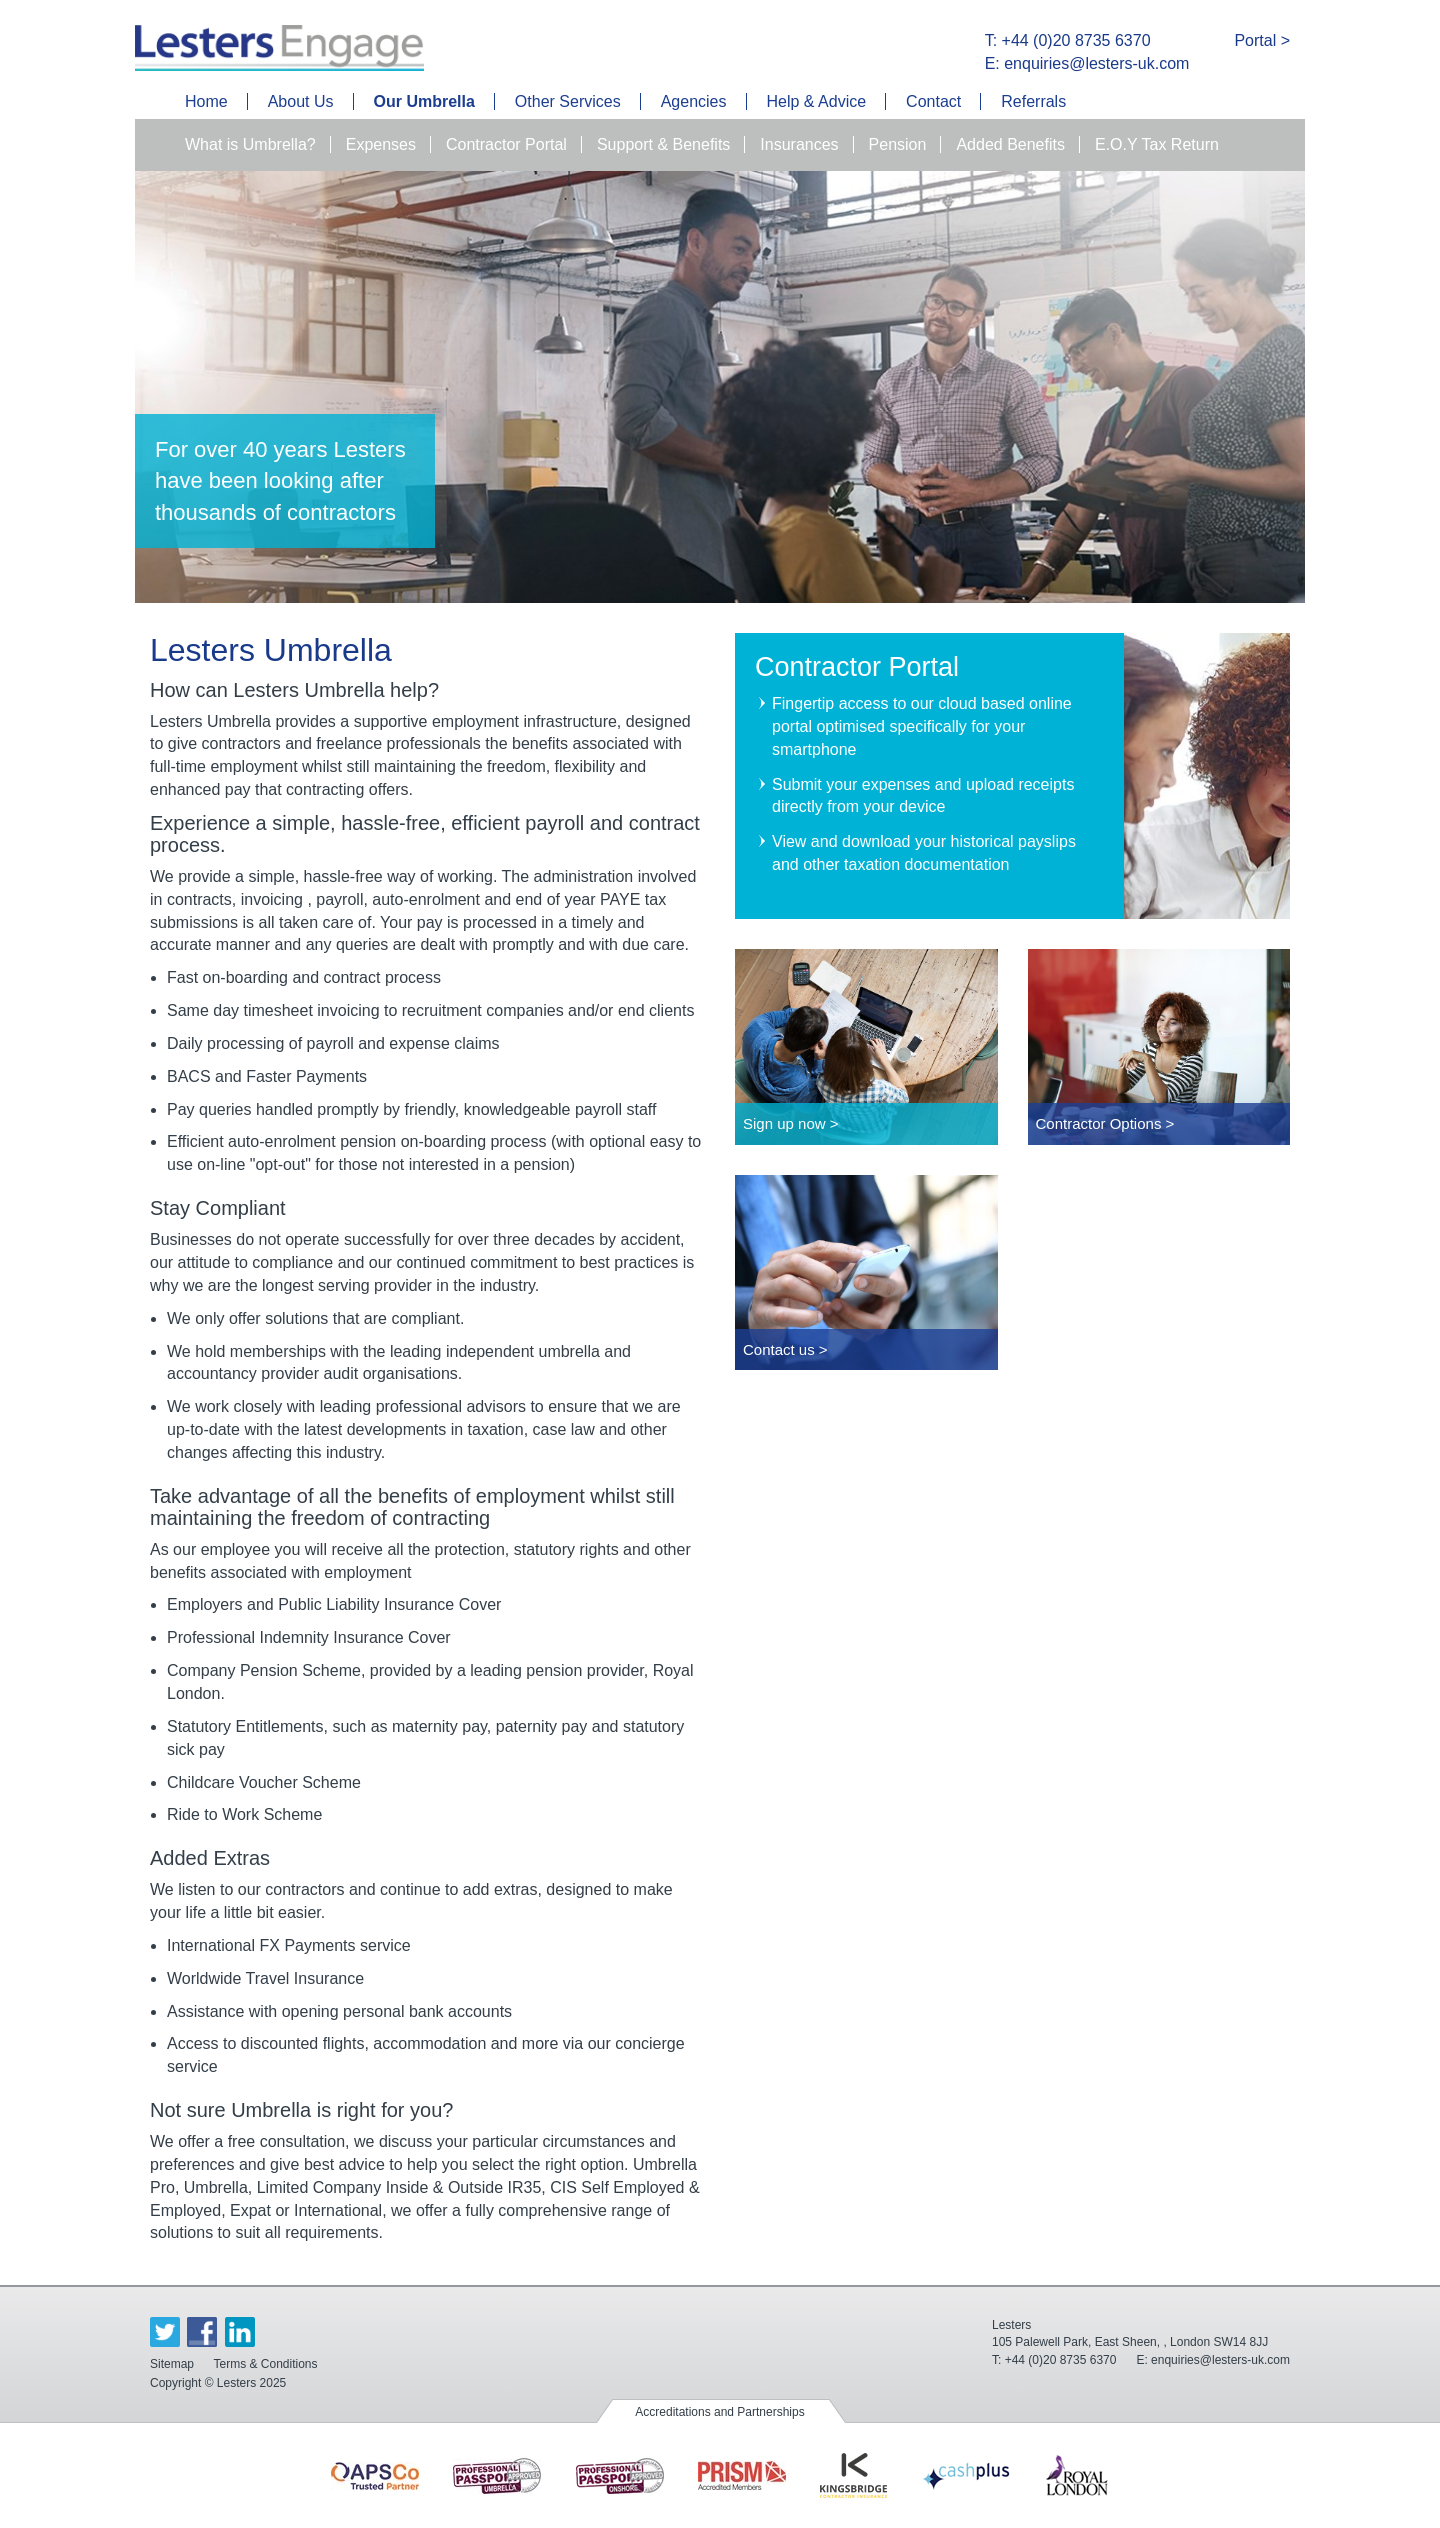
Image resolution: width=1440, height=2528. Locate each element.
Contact (933, 101)
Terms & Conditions (265, 2364)
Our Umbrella (424, 101)
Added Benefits (1010, 144)
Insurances (799, 144)
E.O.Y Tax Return (1157, 144)
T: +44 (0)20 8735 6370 (1068, 40)
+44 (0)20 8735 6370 (1061, 2360)
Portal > (1262, 40)
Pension (898, 144)
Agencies (694, 101)
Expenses (381, 144)
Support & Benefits (663, 144)
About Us (301, 101)
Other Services (568, 101)
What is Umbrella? (250, 144)
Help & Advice (817, 101)
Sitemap (172, 2364)
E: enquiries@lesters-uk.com (1087, 63)
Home (206, 101)
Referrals (1033, 101)
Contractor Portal (506, 144)
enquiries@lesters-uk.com (1220, 2360)
